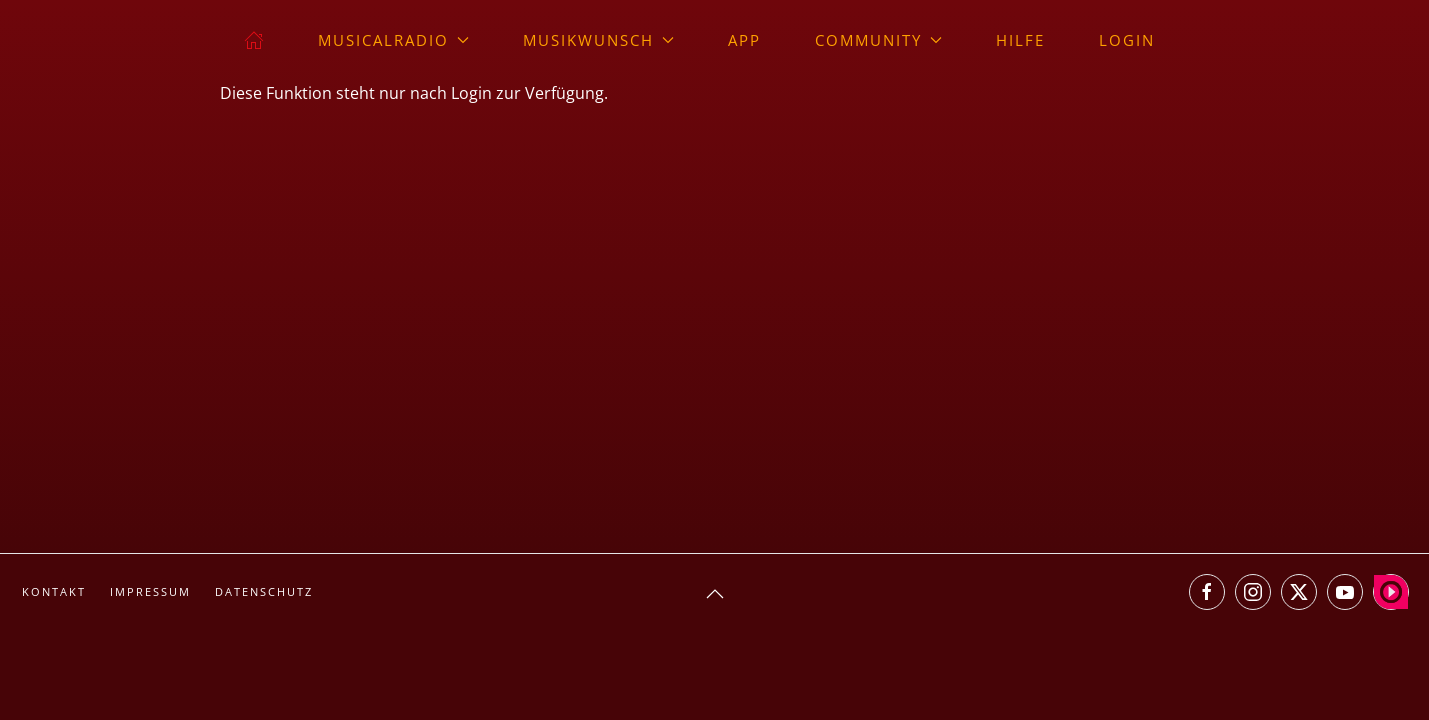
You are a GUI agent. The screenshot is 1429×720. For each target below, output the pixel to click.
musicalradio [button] (393, 40)
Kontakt (54, 591)
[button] (715, 594)
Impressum (150, 591)
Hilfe (1020, 40)
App (744, 40)
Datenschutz (264, 591)
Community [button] (878, 40)
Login (1127, 40)
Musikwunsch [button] (598, 40)
